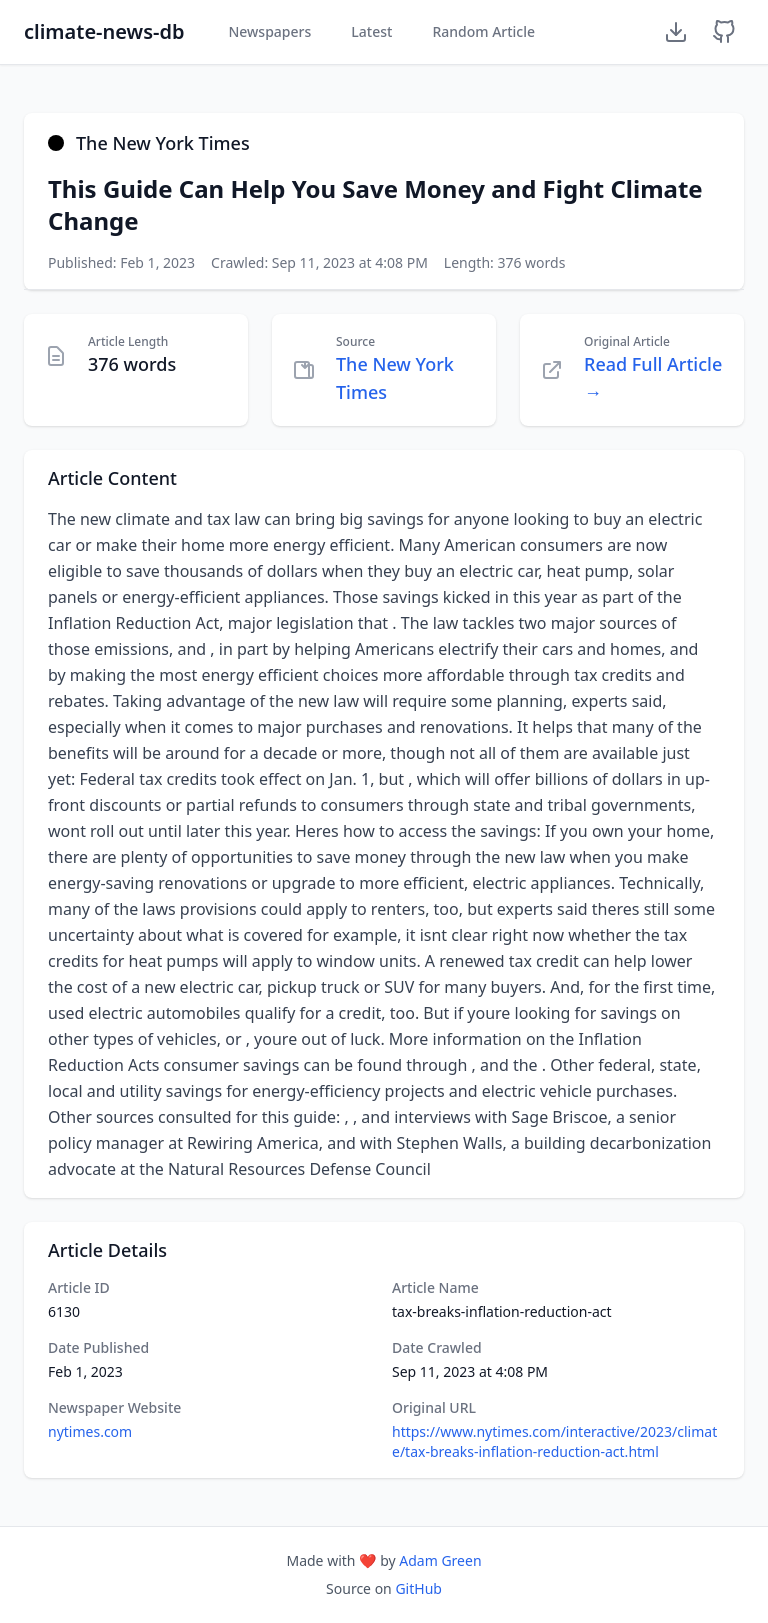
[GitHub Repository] (724, 32)
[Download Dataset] (676, 32)
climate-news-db (104, 31)
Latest (371, 31)
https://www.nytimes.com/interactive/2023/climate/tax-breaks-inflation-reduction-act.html (554, 1441)
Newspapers (269, 31)
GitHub (418, 1588)
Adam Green (440, 1560)
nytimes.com (90, 1431)
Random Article (483, 31)
